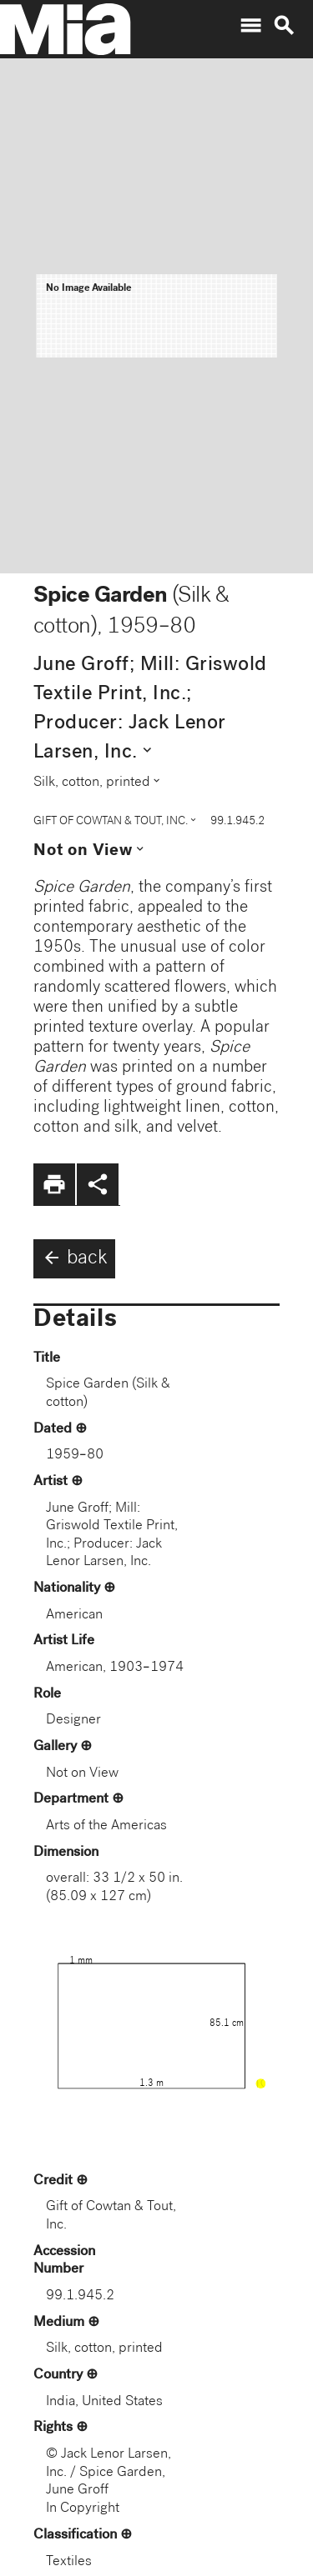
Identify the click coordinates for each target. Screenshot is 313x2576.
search (283, 25)
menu (250, 25)
